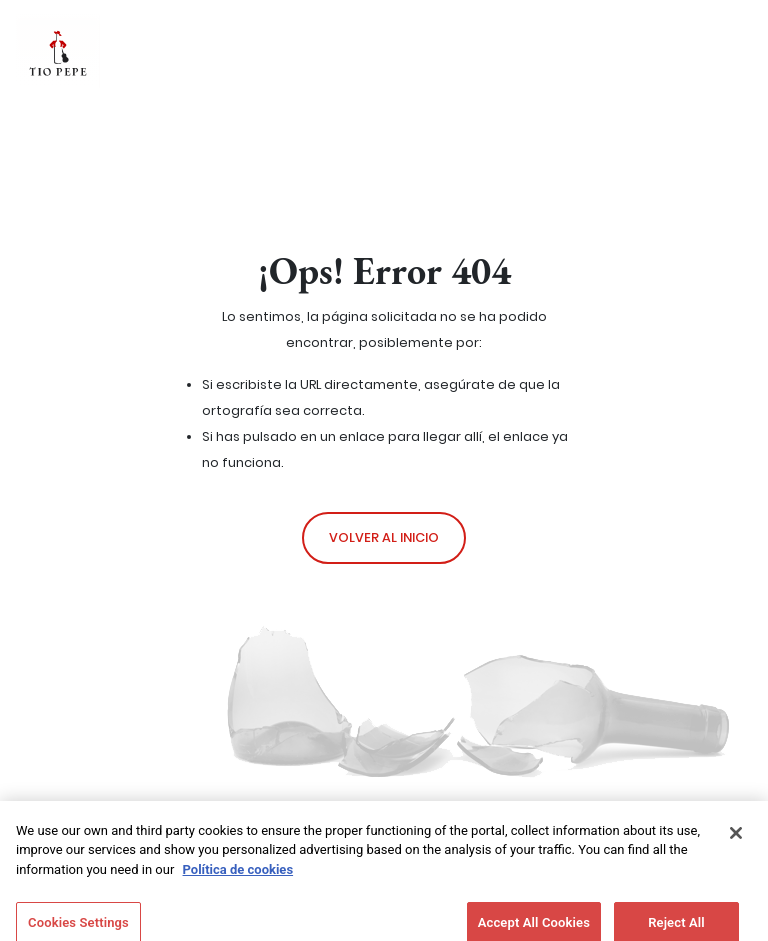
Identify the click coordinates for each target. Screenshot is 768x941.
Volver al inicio (384, 537)
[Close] (736, 839)
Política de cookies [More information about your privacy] (238, 875)
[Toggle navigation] (692, 50)
